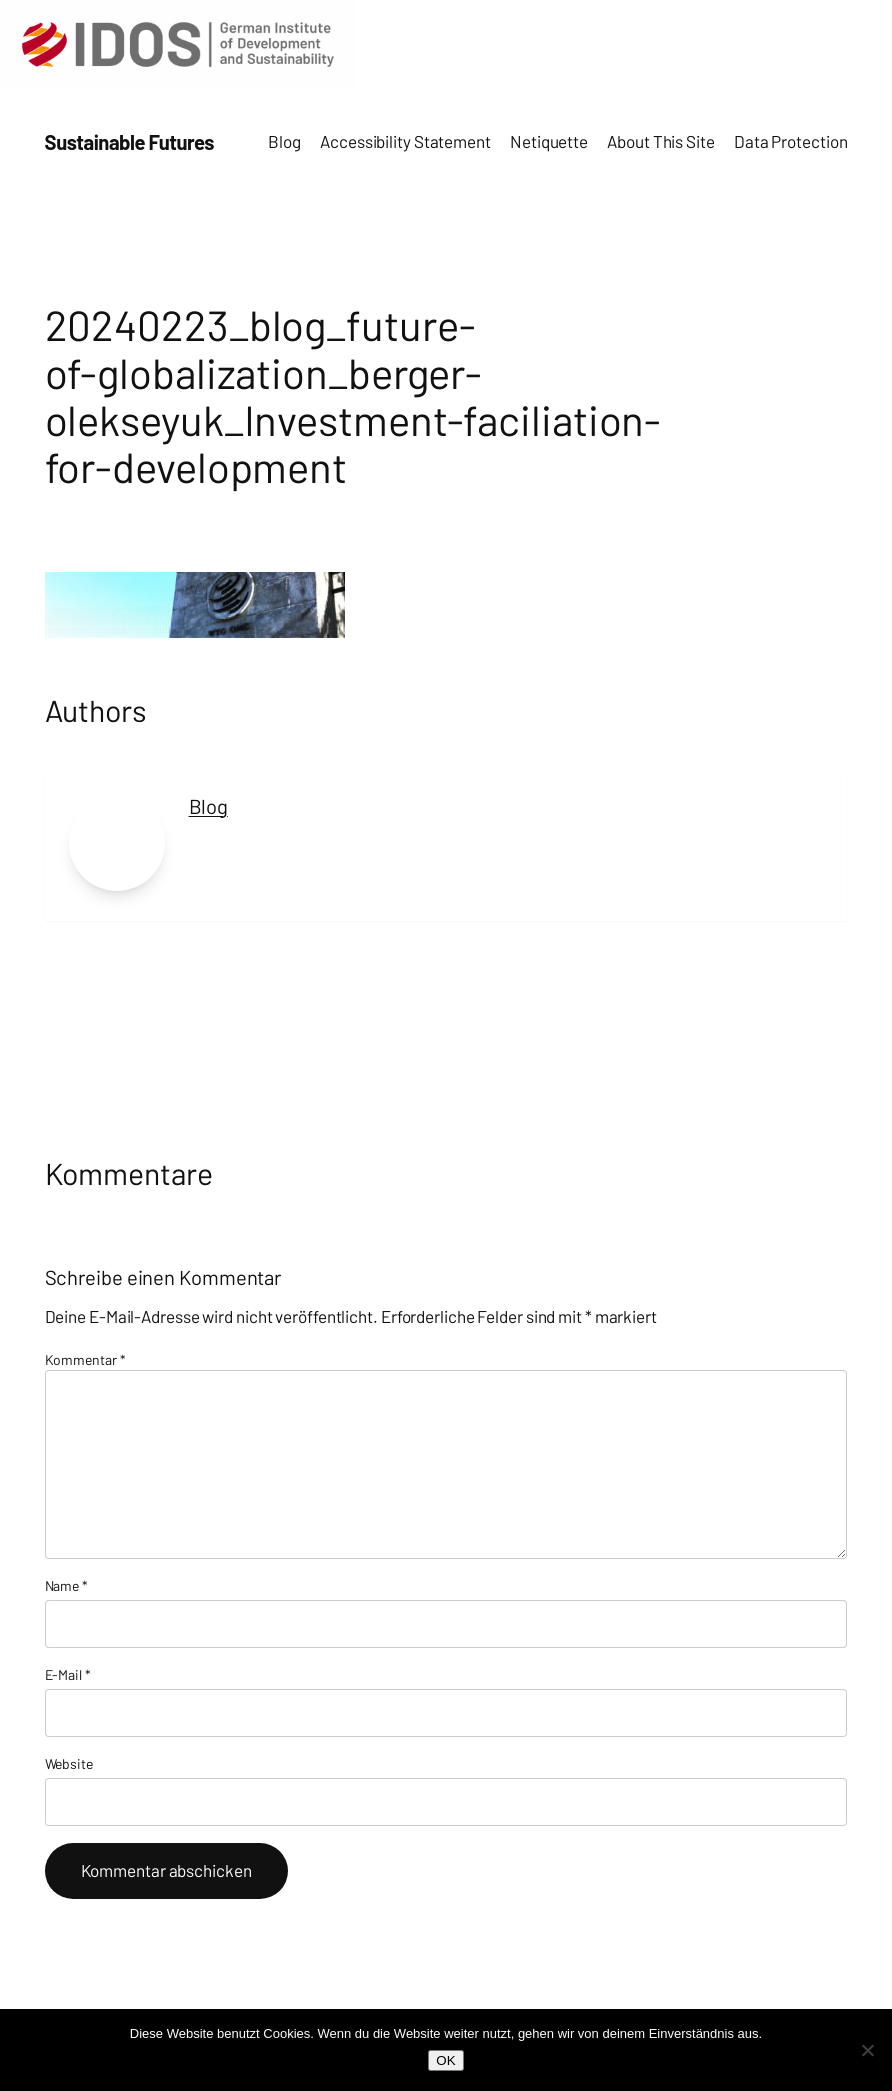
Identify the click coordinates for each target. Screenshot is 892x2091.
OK (445, 2060)
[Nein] (867, 2050)
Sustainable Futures (129, 142)
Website (69, 1763)
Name (66, 1585)
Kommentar (85, 1359)
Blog (208, 806)
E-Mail (68, 1674)
